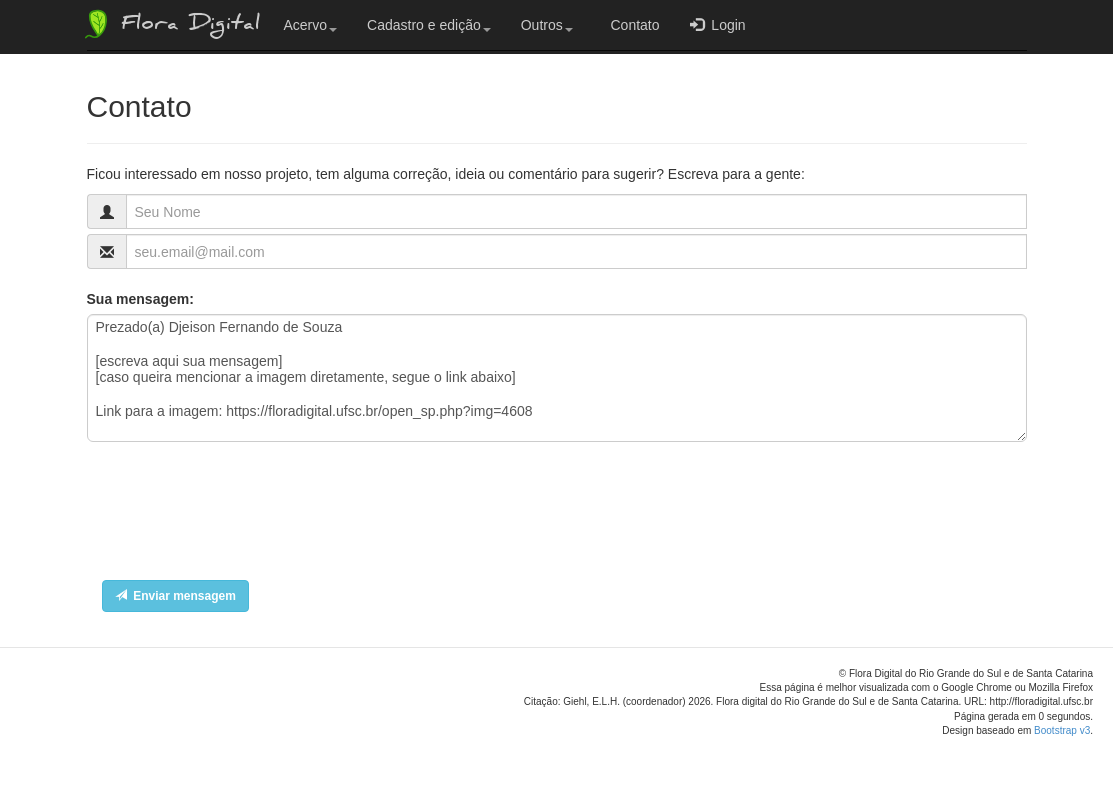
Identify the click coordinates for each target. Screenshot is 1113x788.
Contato (631, 25)
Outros (547, 25)
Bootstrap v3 (1062, 730)
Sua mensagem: (140, 299)
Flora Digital (170, 24)
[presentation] (239, 516)
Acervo (311, 25)
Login (718, 24)
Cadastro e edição (429, 25)
